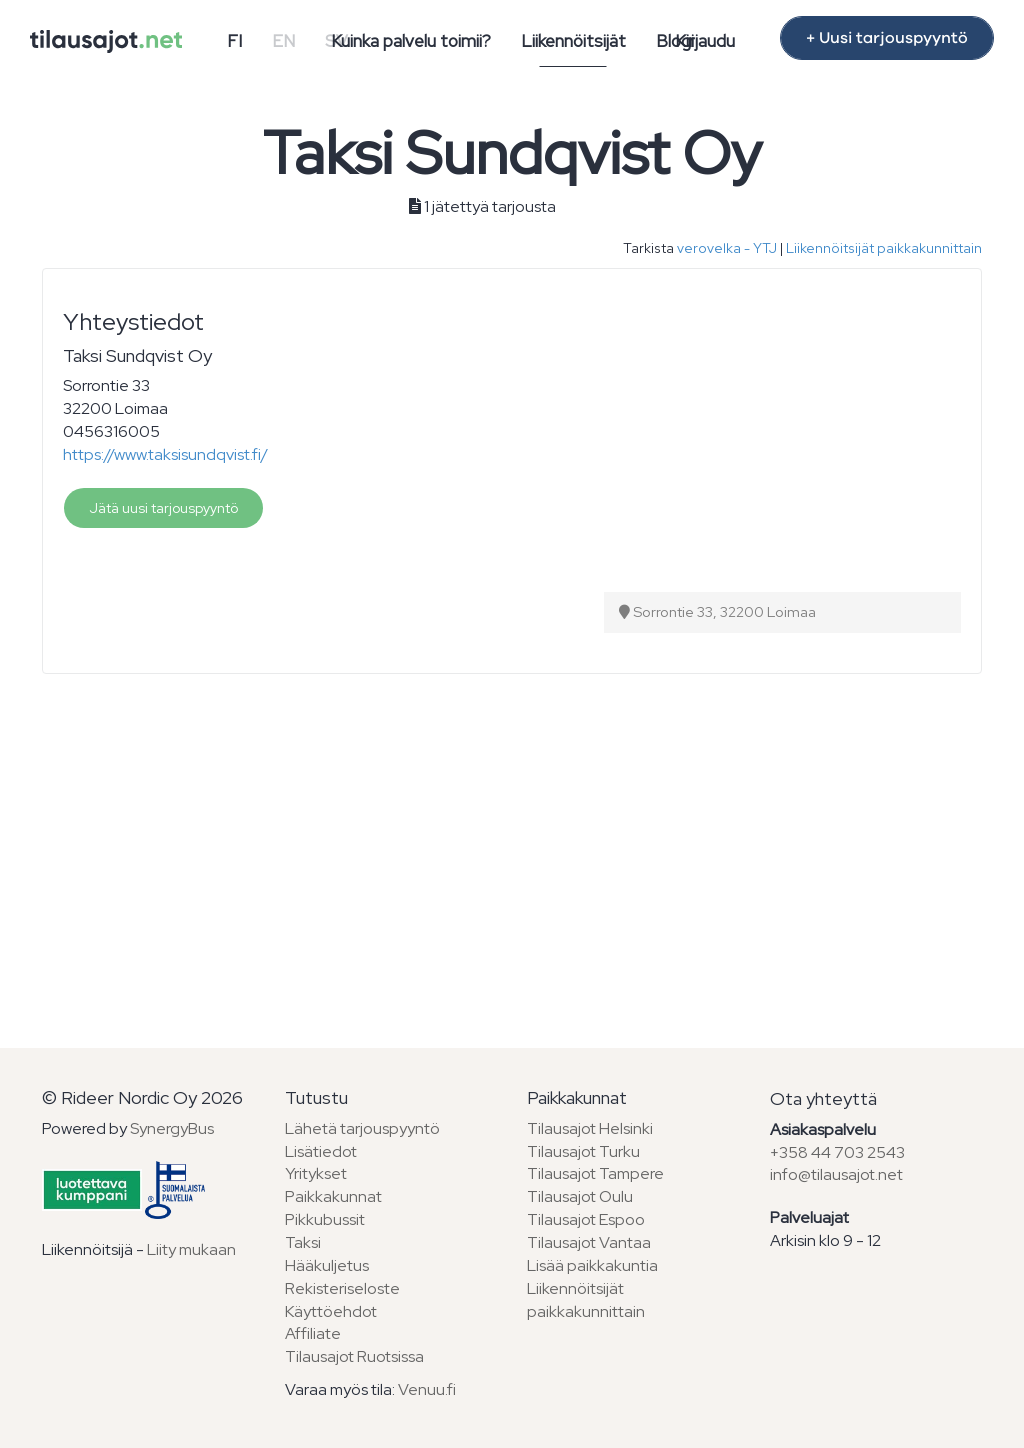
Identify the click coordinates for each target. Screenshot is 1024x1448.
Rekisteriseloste (342, 1288)
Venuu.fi (427, 1389)
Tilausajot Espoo (586, 1219)
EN (283, 41)
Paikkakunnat (333, 1196)
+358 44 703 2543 (837, 1152)
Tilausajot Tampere (595, 1173)
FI (234, 41)
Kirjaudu (705, 41)
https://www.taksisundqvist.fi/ (165, 454)
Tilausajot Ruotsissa (354, 1356)
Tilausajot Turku (583, 1151)
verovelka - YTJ (727, 248)
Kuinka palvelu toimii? (411, 41)
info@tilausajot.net (836, 1174)
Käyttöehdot (331, 1311)
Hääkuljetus (327, 1265)
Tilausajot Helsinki (590, 1128)
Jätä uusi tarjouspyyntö (163, 508)
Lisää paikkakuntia (592, 1265)
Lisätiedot (321, 1151)
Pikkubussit (325, 1219)
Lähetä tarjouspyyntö (362, 1128)
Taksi (303, 1242)
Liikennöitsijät (573, 41)
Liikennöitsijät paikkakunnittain (884, 248)
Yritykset (316, 1173)
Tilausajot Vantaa (589, 1242)
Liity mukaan (191, 1249)
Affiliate (313, 1333)
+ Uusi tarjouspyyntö (887, 38)
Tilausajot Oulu (580, 1196)
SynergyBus (172, 1128)
